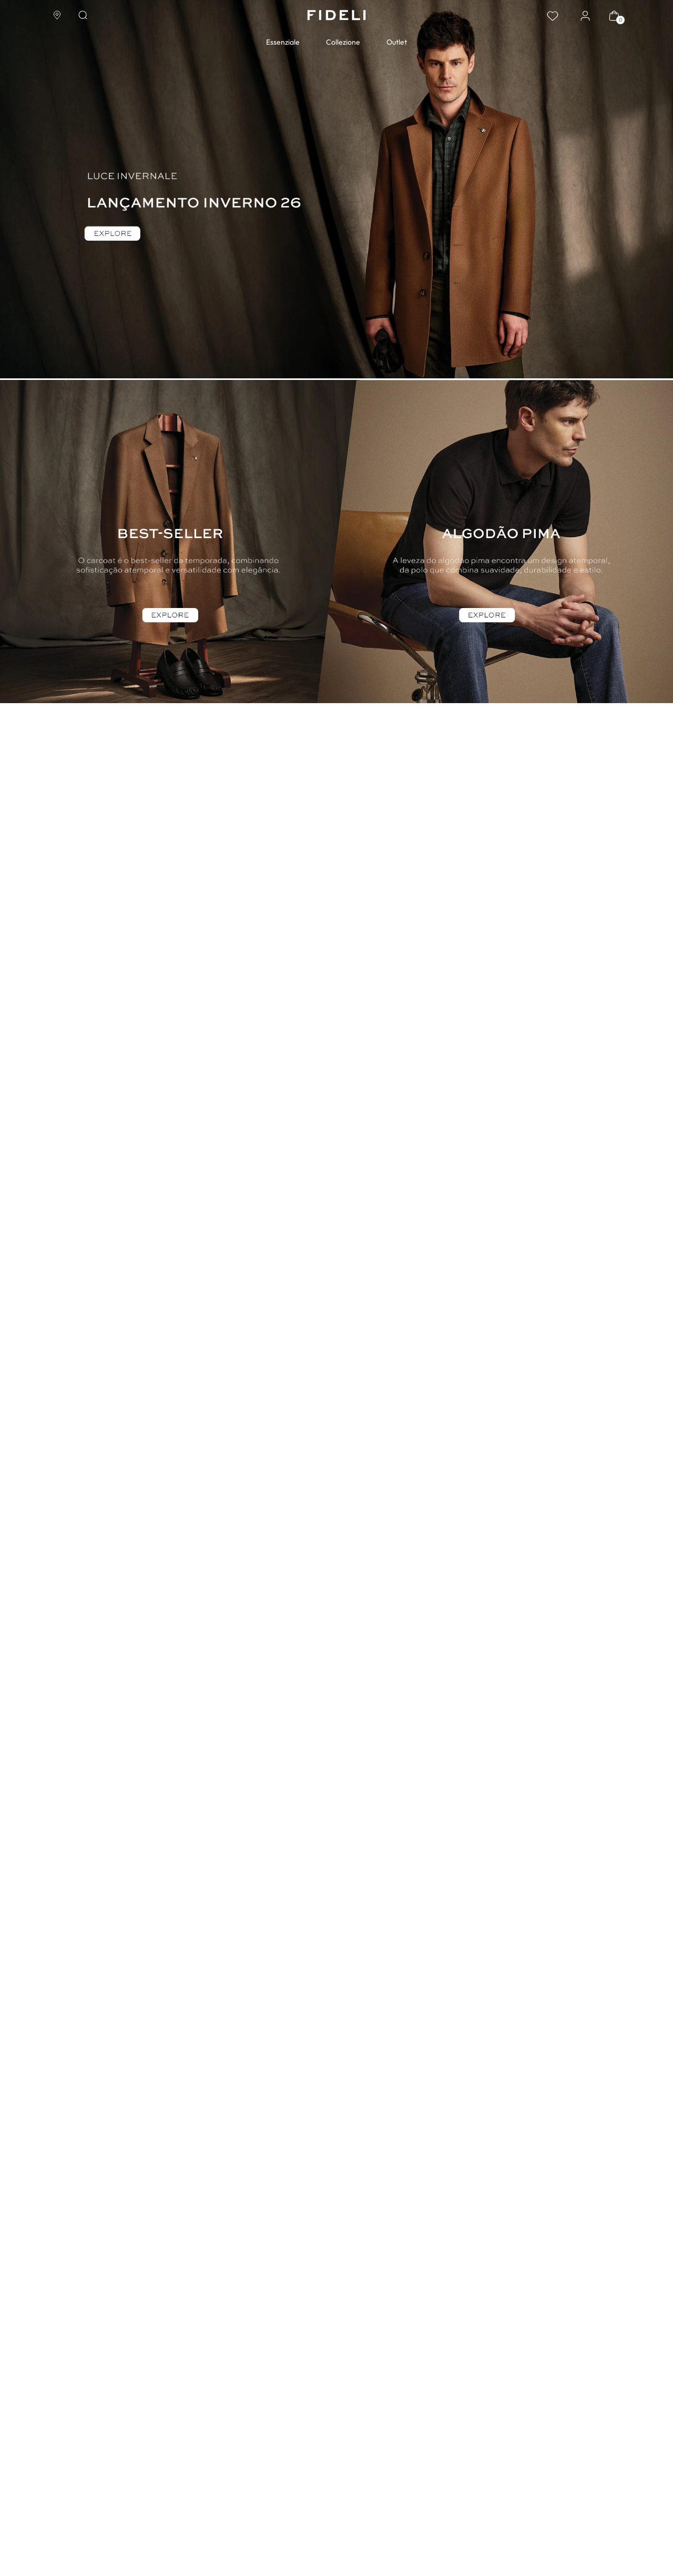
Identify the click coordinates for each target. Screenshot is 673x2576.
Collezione (343, 42)
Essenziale (283, 42)
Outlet (396, 42)
